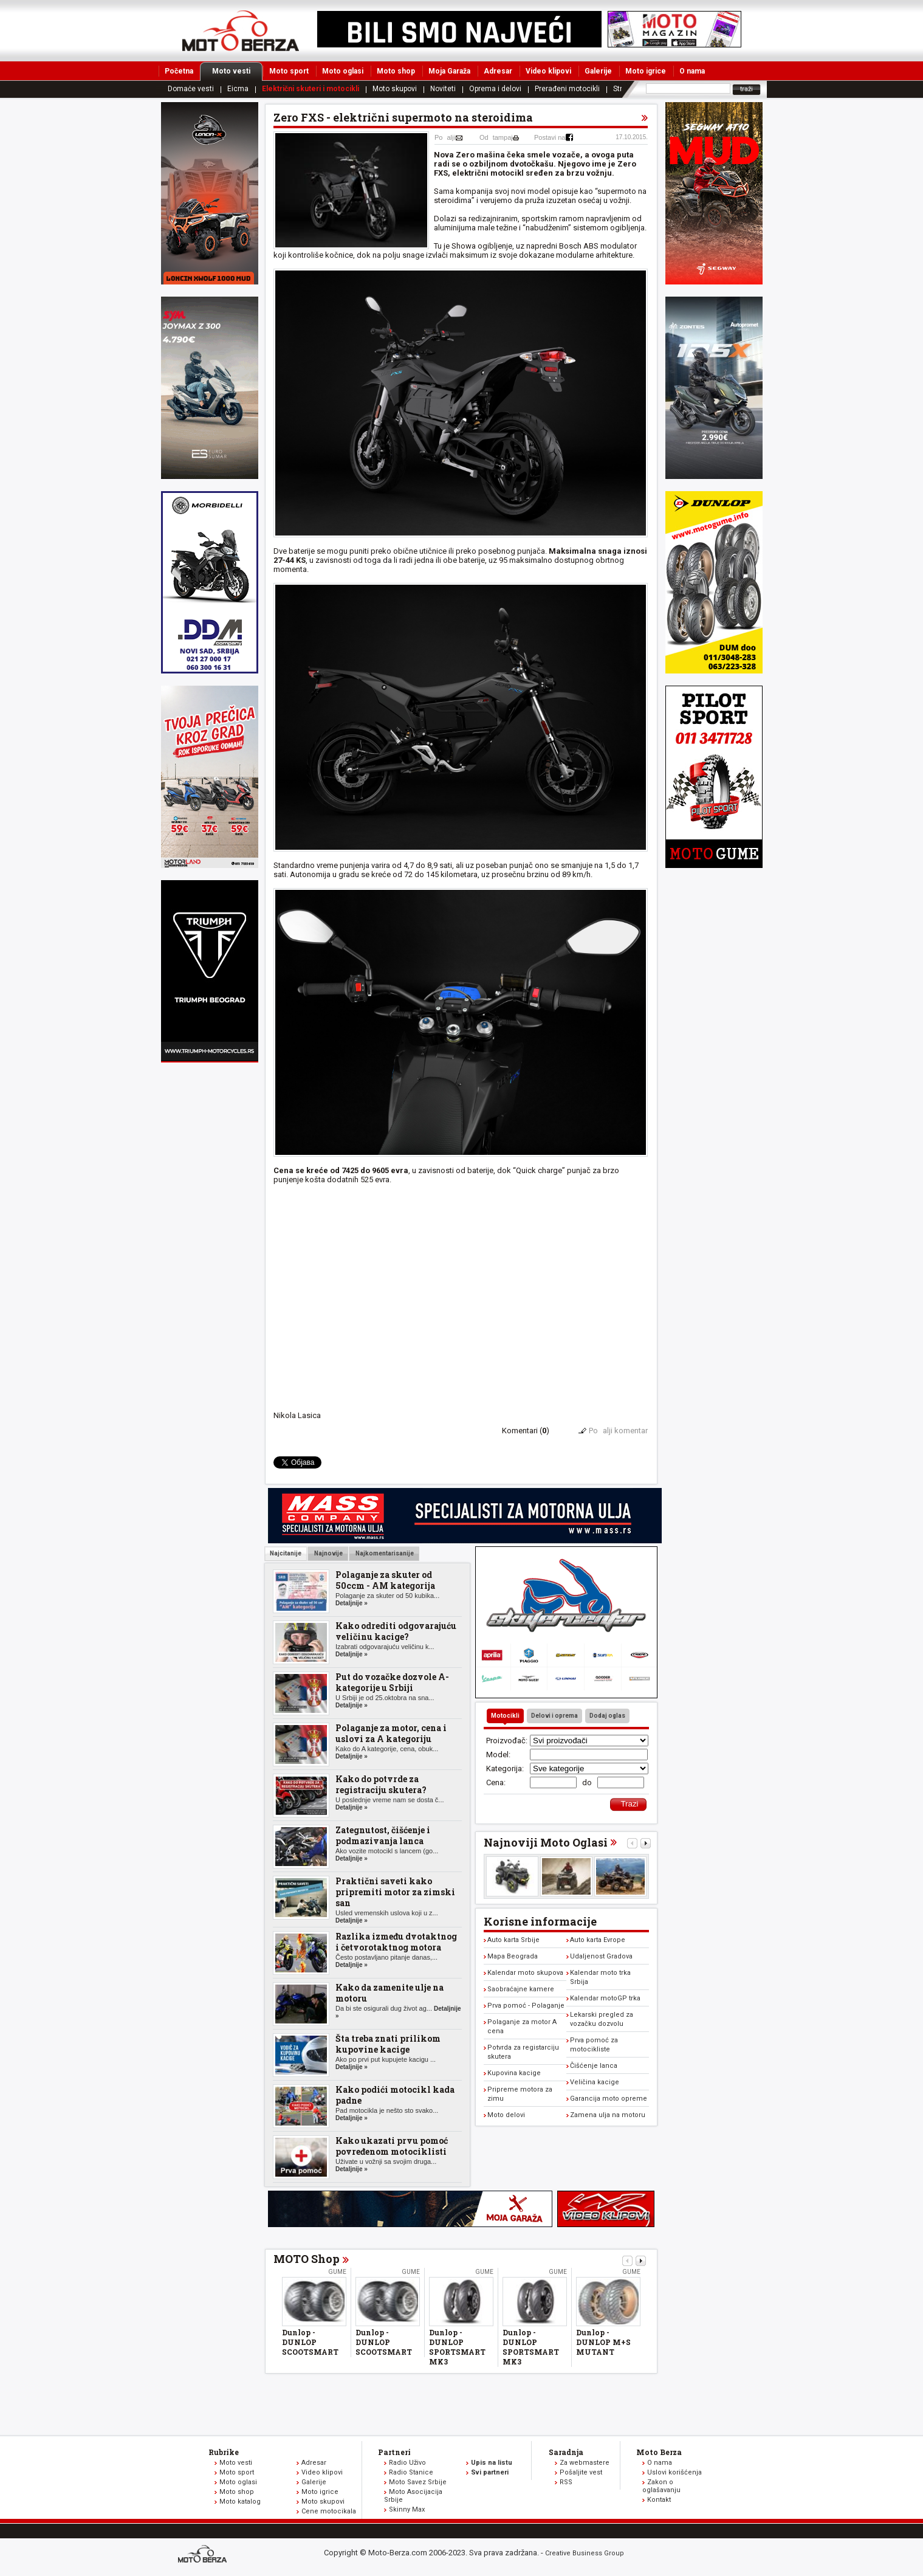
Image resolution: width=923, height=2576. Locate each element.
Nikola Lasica (297, 1415)
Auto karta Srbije (513, 1940)
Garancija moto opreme (608, 2098)
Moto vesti (237, 71)
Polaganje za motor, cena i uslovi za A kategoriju (391, 1733)
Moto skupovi (394, 88)
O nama (692, 71)
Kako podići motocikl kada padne (395, 2095)
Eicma (238, 88)
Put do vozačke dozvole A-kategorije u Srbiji (392, 1682)
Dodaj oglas (607, 1715)
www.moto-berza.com (204, 2555)
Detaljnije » (351, 1603)
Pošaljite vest (581, 2472)
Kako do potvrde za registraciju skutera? (381, 1784)
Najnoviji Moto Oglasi (546, 1842)
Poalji (444, 137)
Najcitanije (286, 1553)
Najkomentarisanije (384, 1553)
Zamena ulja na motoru (607, 2115)
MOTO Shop (306, 2258)
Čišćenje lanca (593, 2066)
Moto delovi (506, 2115)
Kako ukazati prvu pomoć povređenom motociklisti (391, 2146)
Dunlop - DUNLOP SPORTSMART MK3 (457, 2346)
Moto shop (396, 71)
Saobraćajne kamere (520, 1989)
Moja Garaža (449, 71)
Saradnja (566, 2452)
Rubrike (223, 2452)
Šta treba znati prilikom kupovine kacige (388, 2044)
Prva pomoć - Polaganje (525, 2005)
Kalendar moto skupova (525, 1973)
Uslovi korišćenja (674, 2472)
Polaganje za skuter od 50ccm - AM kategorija (385, 1580)
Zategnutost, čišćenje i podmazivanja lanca (382, 1835)
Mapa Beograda (512, 1956)
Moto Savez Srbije (418, 2482)
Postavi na (549, 137)
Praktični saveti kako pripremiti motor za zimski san (395, 1892)
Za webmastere (584, 2463)
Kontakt (659, 2500)
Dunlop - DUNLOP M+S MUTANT (603, 2342)
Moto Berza (659, 2452)
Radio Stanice (411, 2472)
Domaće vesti (191, 88)
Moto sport (289, 71)
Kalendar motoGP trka (605, 1998)
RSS (566, 2482)
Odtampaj (496, 137)
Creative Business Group (584, 2553)
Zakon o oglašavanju (661, 2486)
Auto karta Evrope (597, 1940)
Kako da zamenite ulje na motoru (389, 1993)
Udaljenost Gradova (601, 1956)
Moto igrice (645, 71)
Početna (179, 71)
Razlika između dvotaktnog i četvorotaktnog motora (396, 1941)
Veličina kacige (594, 2082)
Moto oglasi (342, 71)
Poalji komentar (618, 1430)
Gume (337, 2271)
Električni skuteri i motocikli (310, 88)
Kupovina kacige (514, 2073)
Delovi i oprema (554, 1715)
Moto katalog (240, 2501)
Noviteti (443, 88)
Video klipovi (548, 71)
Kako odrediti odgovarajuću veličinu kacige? (395, 1631)
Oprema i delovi (495, 88)
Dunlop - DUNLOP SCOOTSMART (310, 2342)
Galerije (598, 71)
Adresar (498, 71)
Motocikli (505, 1715)
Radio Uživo (407, 2463)
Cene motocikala (328, 2511)
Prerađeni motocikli (567, 88)
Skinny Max (407, 2509)
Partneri (394, 2452)
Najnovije (328, 1553)
